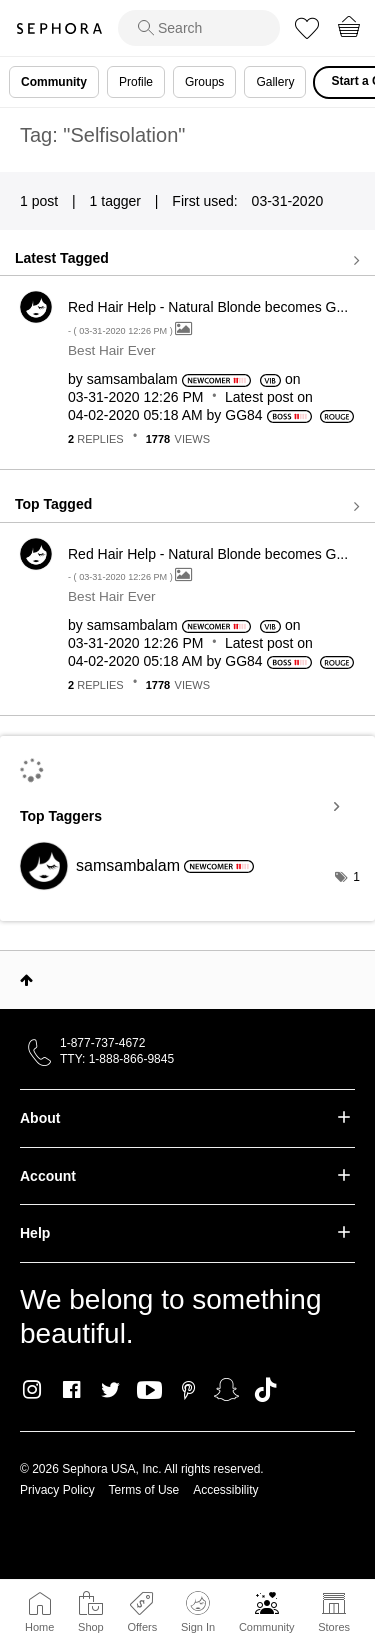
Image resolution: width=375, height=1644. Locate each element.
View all (187, 260)
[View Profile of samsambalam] (132, 379)
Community (267, 1627)
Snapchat (226, 1390)
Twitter (110, 1390)
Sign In (198, 1612)
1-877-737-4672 (102, 1043)
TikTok (265, 1390)
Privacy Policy (57, 1490)
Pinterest (188, 1390)
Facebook (71, 1390)
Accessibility (225, 1490)
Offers (142, 1627)
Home (39, 1627)
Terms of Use (144, 1490)
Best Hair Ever (112, 350)
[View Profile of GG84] (243, 415)
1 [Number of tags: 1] (356, 877)
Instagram (32, 1390)
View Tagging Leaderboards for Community (187, 807)
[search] (199, 28)
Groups (204, 82)
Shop (91, 1627)
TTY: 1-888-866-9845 (117, 1059)
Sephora (59, 28)
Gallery (275, 82)
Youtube (149, 1391)
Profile (136, 82)
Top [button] (26, 980)
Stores (334, 1627)
